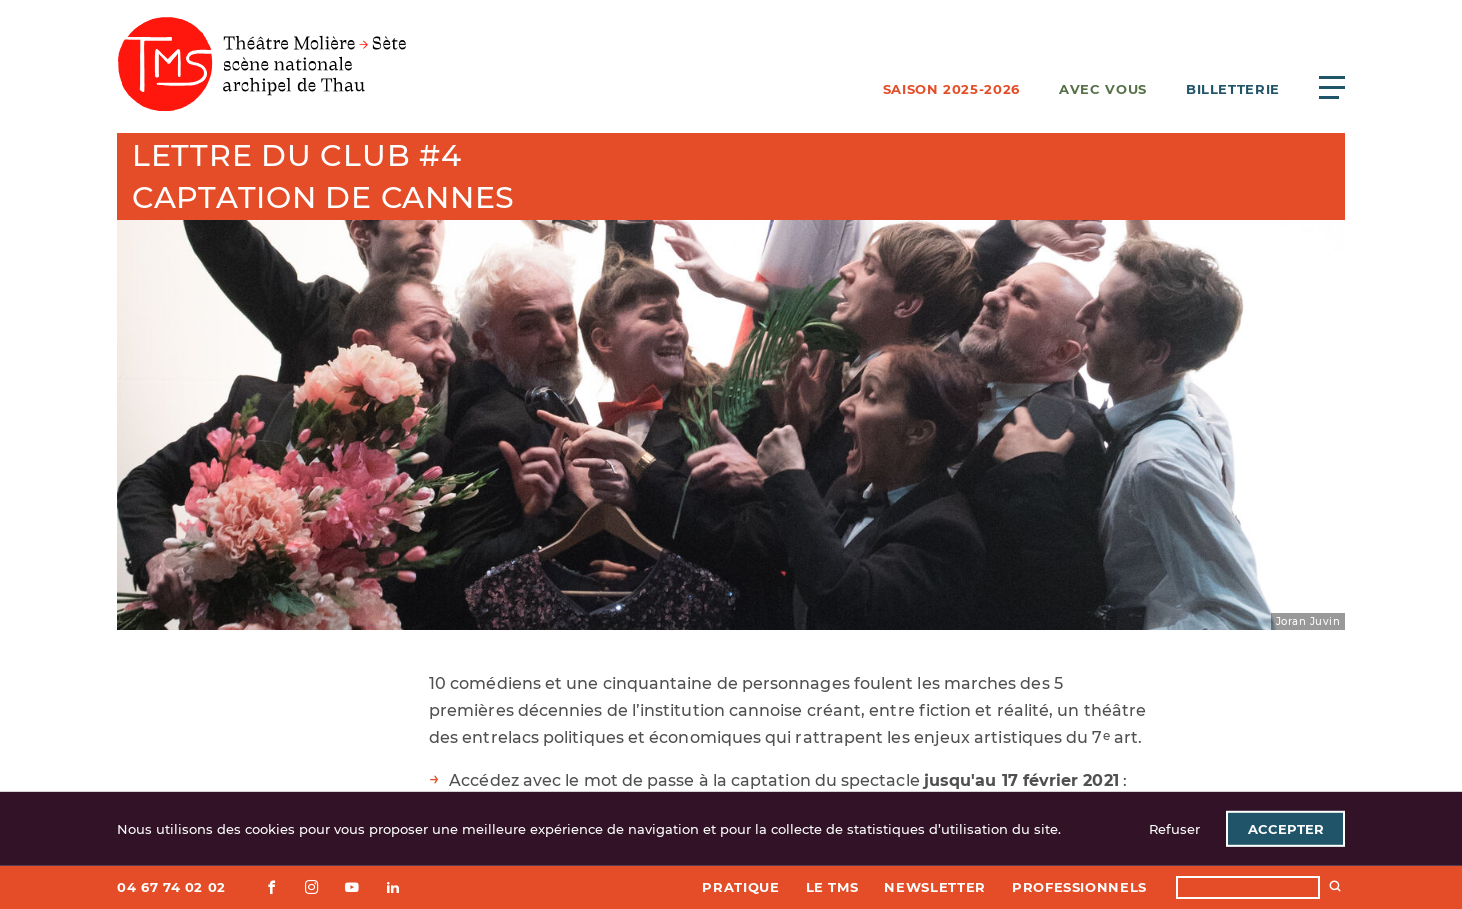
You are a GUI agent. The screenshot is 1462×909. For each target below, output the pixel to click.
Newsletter (935, 887)
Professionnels (1079, 887)
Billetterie (1233, 89)
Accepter (1286, 829)
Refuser (1174, 829)
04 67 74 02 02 (171, 887)
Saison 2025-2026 (951, 89)
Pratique (740, 887)
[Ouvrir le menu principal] (1332, 87)
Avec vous (1103, 89)
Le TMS (832, 887)
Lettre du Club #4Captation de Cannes (323, 176)
